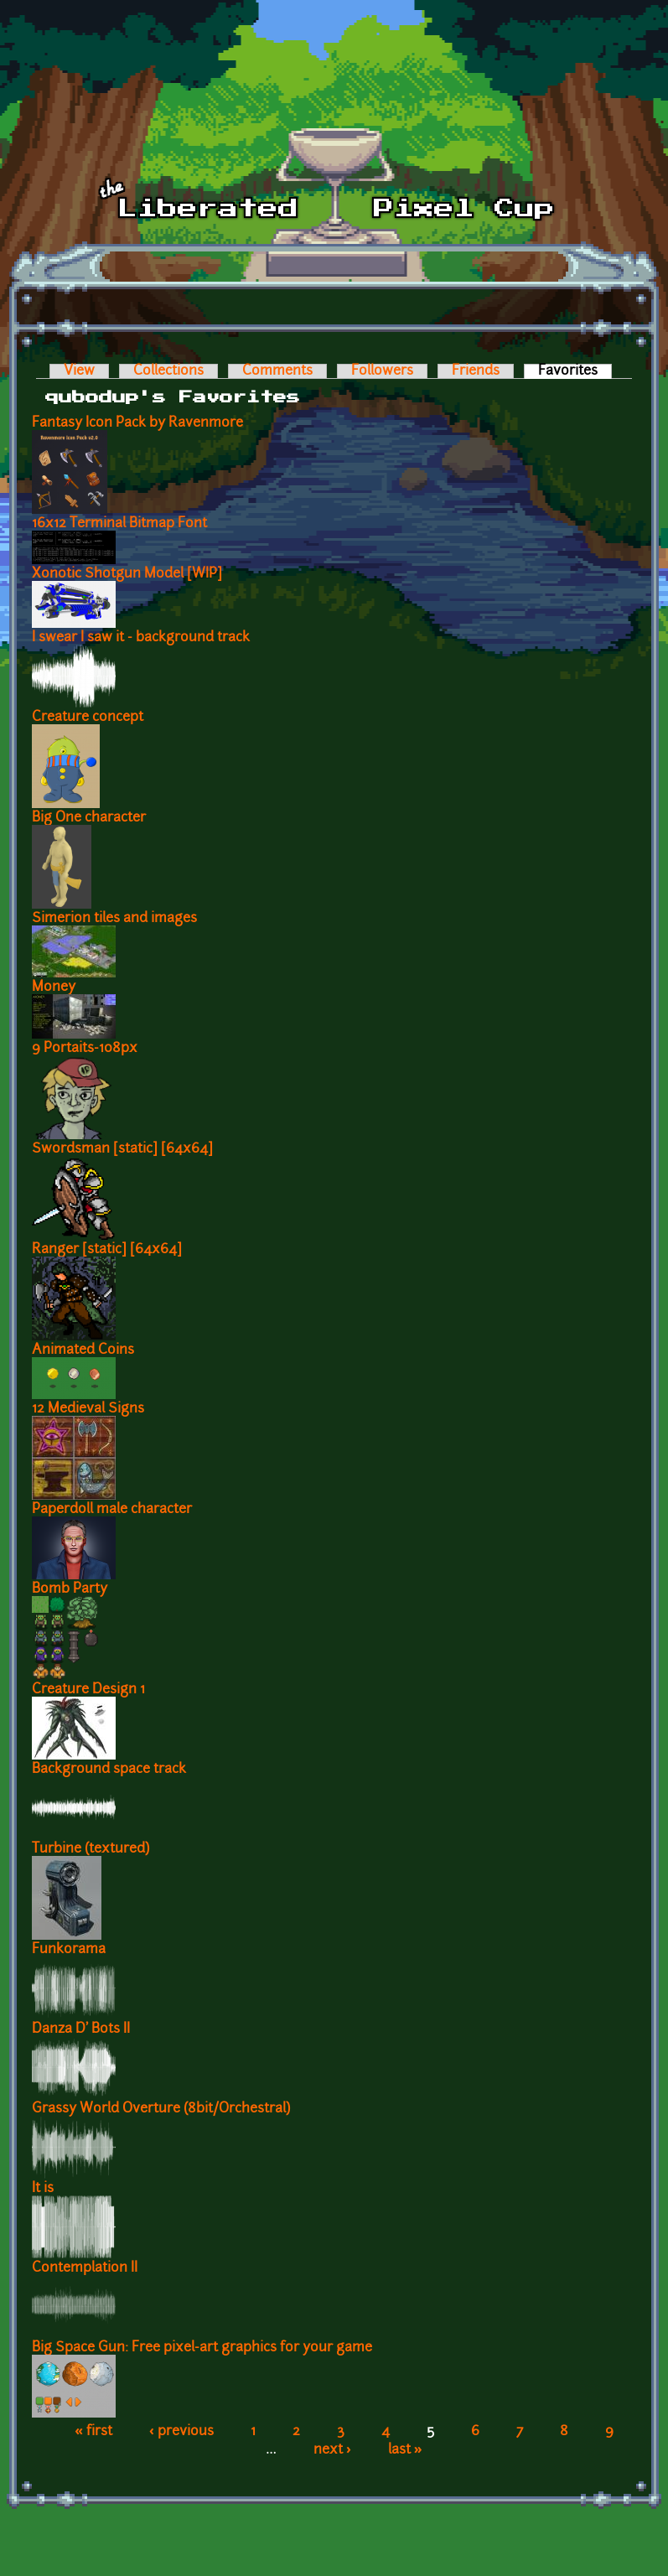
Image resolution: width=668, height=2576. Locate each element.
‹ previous (181, 2432)
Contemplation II (84, 2268)
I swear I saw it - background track (141, 638)
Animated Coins (83, 1350)
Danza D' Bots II (81, 2029)
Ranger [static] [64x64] (107, 1250)
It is (43, 2188)
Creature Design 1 (88, 1690)
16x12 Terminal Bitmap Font (119, 524)
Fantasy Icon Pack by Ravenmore (137, 423)
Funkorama (69, 1950)
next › (332, 2450)
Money (53, 987)
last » (405, 2450)
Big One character (89, 818)
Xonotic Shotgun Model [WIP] (127, 574)
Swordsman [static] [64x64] (122, 1149)
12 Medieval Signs (88, 1409)
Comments (277, 371)
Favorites (575, 371)
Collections (168, 371)
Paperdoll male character (112, 1509)
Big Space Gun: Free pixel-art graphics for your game (202, 2348)
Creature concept (87, 717)
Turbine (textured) (90, 1849)
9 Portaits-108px (84, 1048)
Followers (382, 371)
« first (93, 2432)
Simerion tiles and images (114, 918)
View (79, 371)
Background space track (109, 1769)
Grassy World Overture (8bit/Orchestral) (161, 2109)
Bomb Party (69, 1589)
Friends (476, 371)
